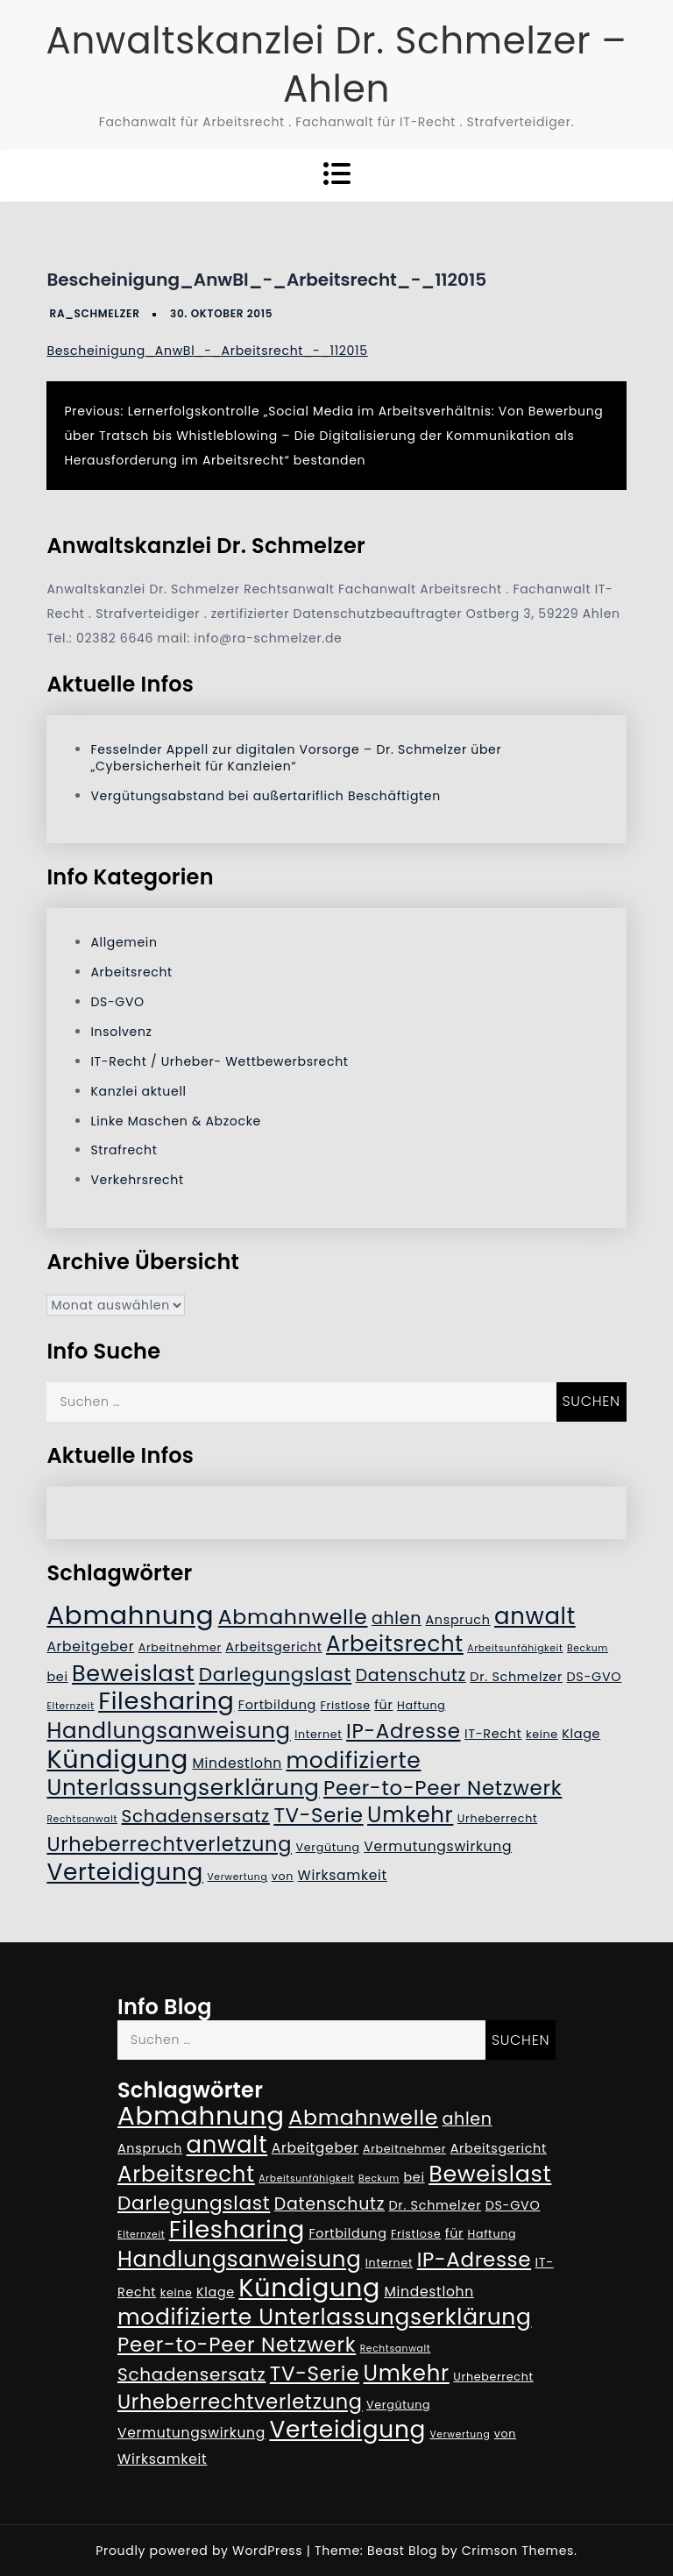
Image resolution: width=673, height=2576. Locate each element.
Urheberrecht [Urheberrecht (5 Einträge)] (497, 1818)
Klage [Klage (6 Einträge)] (581, 1733)
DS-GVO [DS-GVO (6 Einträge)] (593, 1676)
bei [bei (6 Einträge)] (56, 1676)
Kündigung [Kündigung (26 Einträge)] (117, 1759)
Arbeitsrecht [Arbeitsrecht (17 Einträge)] (395, 1644)
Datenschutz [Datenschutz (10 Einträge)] (411, 1675)
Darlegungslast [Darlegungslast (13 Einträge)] (275, 1674)
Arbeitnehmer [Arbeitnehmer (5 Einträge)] (180, 1647)
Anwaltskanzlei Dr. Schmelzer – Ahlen (336, 65)
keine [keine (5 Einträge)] (542, 1734)
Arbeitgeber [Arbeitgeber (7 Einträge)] (90, 1646)
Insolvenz (121, 1031)
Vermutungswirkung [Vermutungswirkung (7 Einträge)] (438, 1846)
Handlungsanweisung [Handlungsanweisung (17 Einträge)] (168, 1730)
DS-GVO (117, 1002)
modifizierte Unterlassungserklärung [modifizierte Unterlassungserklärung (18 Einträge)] (233, 1774)
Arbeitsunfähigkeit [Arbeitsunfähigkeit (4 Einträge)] (515, 1648)
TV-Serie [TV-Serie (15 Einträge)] (318, 1815)
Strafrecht (123, 1150)
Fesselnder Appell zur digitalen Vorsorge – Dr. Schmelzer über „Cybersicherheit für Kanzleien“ (295, 758)
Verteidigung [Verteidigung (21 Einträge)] (124, 1872)
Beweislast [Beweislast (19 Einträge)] (133, 1673)
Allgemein (123, 942)
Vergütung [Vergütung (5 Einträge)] (327, 1847)
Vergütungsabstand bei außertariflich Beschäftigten (265, 796)
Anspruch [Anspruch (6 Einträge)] (458, 1620)
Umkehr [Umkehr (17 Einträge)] (410, 1814)
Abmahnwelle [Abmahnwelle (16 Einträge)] (293, 1616)
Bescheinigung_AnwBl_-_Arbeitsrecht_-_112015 (206, 350)
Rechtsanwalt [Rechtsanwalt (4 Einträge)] (81, 1819)
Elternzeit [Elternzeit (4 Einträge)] (70, 1706)
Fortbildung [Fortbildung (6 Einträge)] (277, 1705)
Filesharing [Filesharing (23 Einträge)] (166, 1701)
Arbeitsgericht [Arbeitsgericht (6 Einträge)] (273, 1647)
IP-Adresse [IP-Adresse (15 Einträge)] (403, 1731)
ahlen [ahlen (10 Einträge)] (397, 1618)
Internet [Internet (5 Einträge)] (318, 1734)
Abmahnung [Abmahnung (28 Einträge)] (130, 1615)
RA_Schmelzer (95, 313)
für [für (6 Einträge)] (383, 1705)
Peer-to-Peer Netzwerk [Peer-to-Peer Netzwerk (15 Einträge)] (442, 1788)
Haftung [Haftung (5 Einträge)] (421, 1705)
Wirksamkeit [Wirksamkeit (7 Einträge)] (342, 1875)
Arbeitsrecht (131, 972)
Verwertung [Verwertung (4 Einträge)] (237, 1877)
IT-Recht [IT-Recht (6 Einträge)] (493, 1733)
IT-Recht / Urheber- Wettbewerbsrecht (219, 1061)
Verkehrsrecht (136, 1180)
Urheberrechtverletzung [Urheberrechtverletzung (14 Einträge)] (169, 1844)
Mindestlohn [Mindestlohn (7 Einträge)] (237, 1763)
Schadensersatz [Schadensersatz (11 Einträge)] (196, 1816)
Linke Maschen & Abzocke (175, 1121)
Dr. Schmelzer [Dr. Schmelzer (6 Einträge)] (516, 1676)
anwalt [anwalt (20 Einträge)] (535, 1616)
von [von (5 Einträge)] (283, 1876)
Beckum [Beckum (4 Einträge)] (587, 1648)
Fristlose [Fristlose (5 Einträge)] (345, 1705)
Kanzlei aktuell (138, 1091)
